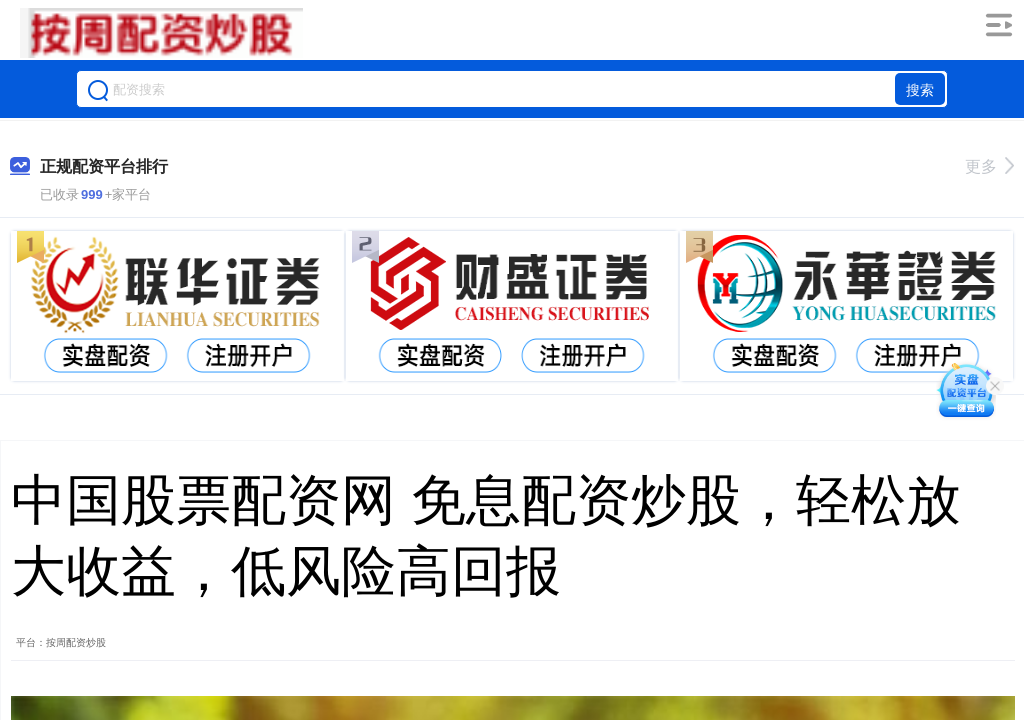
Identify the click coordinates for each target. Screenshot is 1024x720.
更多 (989, 166)
